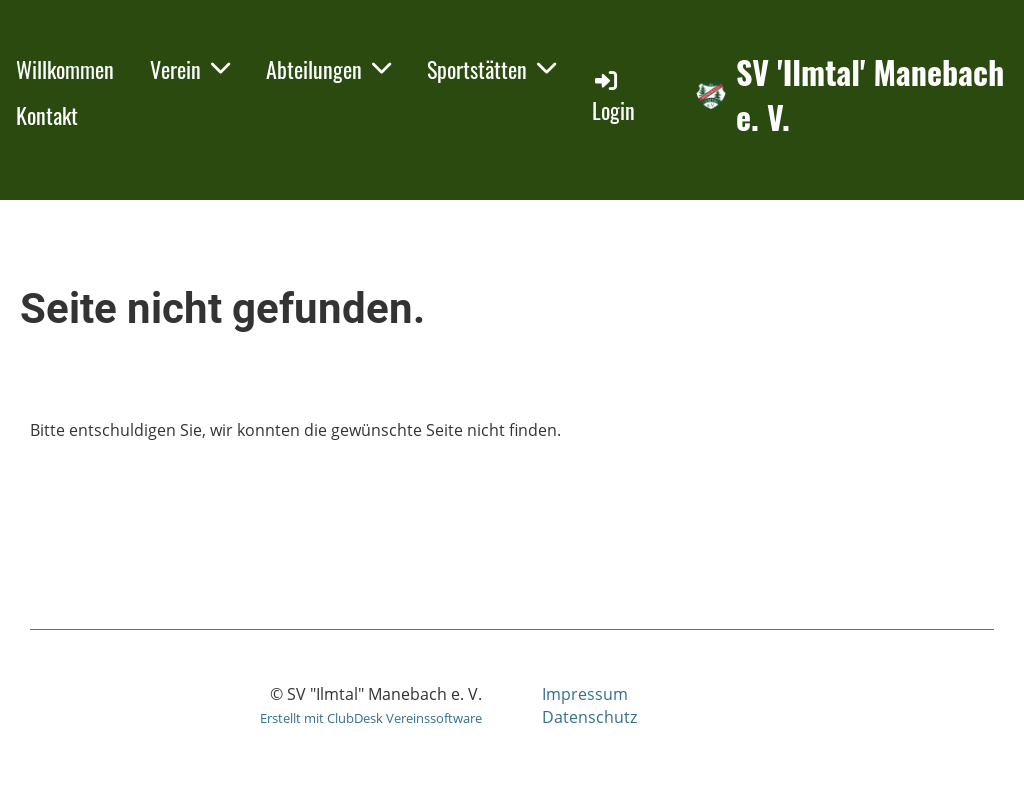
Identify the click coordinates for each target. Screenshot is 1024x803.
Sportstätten (491, 69)
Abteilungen (328, 69)
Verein (190, 69)
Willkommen (65, 69)
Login (613, 96)
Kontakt (47, 115)
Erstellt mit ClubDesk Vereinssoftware (371, 718)
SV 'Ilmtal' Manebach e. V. (870, 95)
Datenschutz (589, 717)
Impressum (585, 694)
